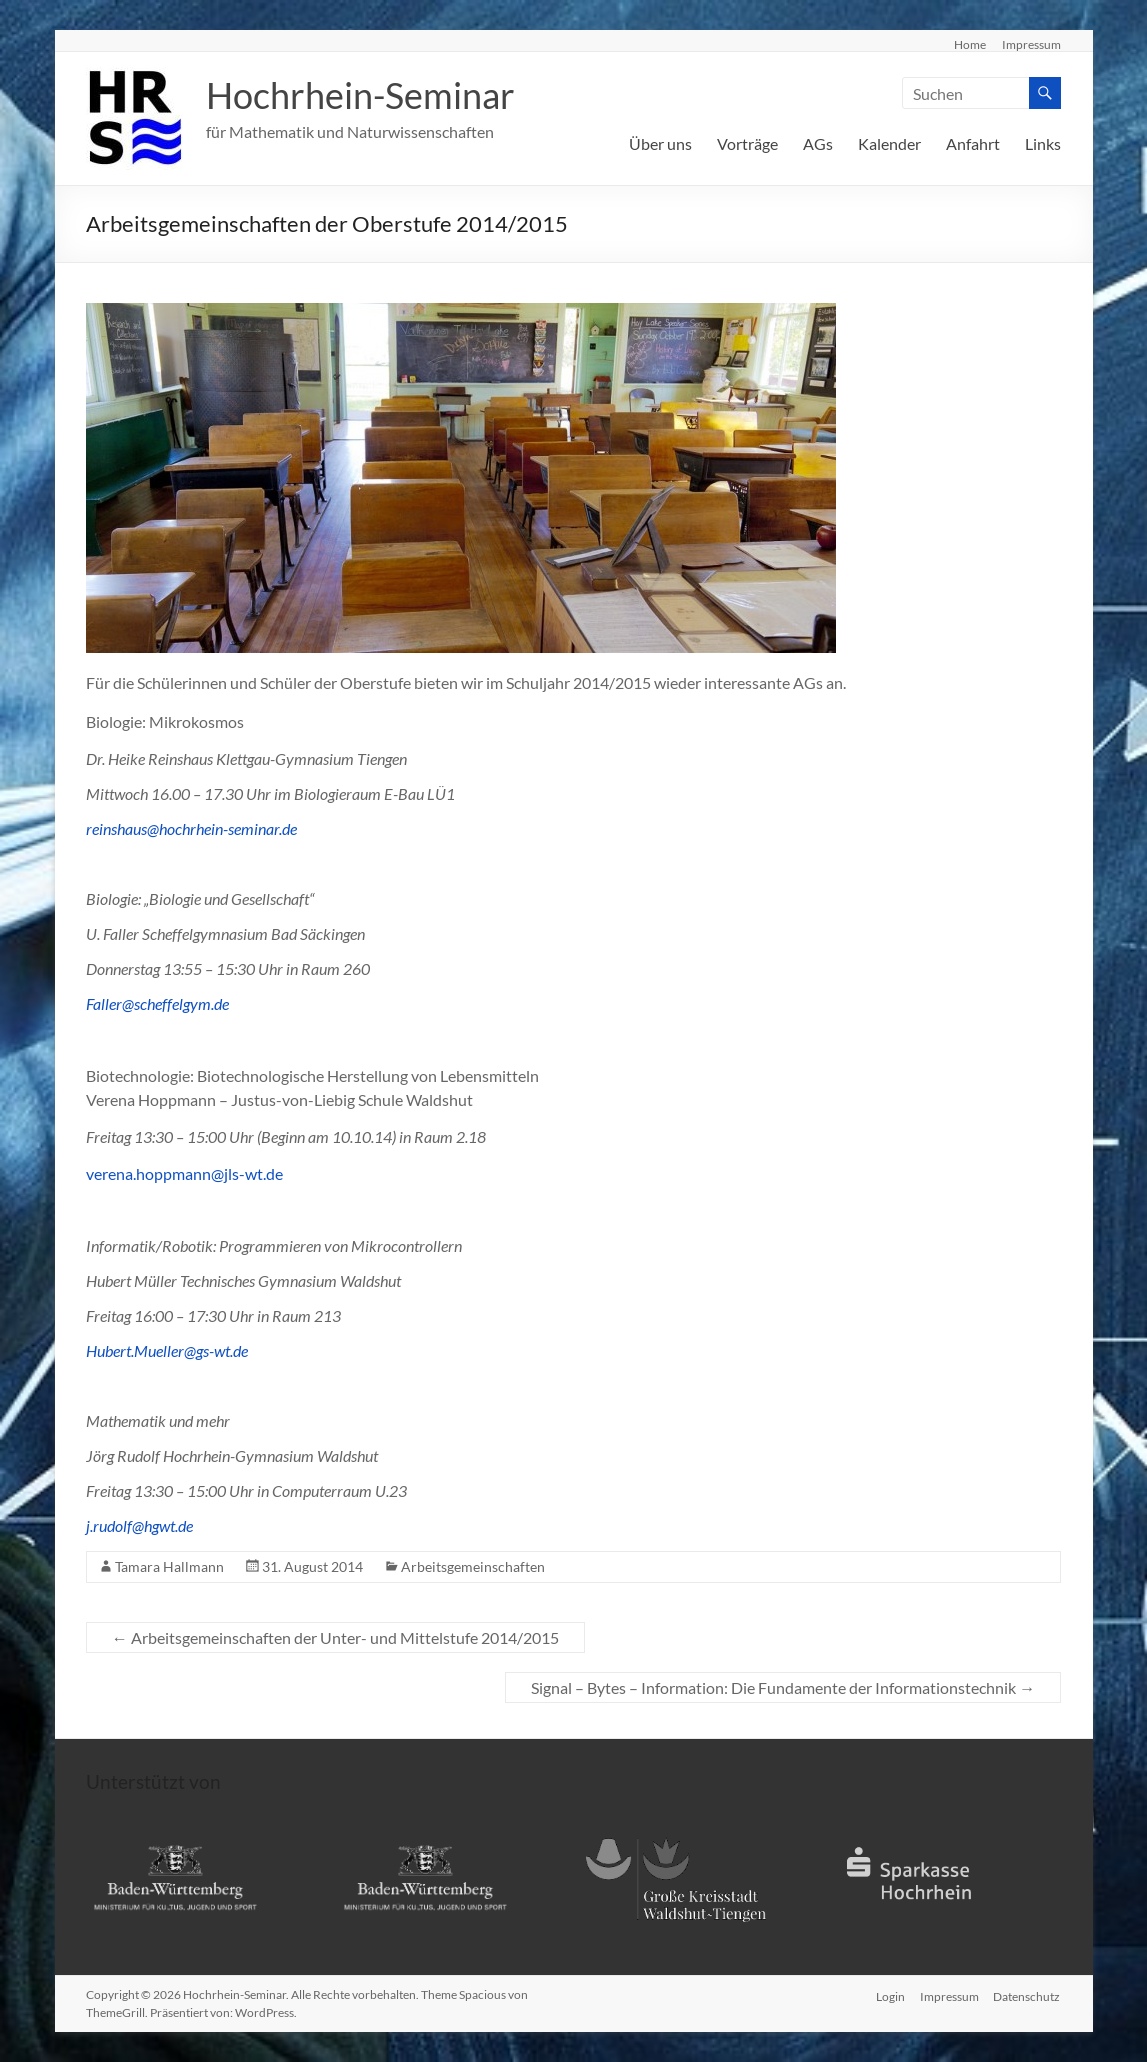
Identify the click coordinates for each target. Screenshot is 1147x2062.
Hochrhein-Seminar (360, 95)
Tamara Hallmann (169, 1566)
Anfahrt (973, 143)
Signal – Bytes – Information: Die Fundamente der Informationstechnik (783, 1687)
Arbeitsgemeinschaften (473, 1566)
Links (1043, 143)
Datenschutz (1027, 1994)
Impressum (1031, 44)
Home (970, 44)
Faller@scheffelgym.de (157, 1003)
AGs (818, 143)
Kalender (889, 143)
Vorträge (747, 143)
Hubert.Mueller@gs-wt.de (167, 1350)
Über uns (660, 143)
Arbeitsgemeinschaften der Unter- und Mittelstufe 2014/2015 (335, 1637)
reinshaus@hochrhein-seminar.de (191, 828)
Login (888, 1994)
